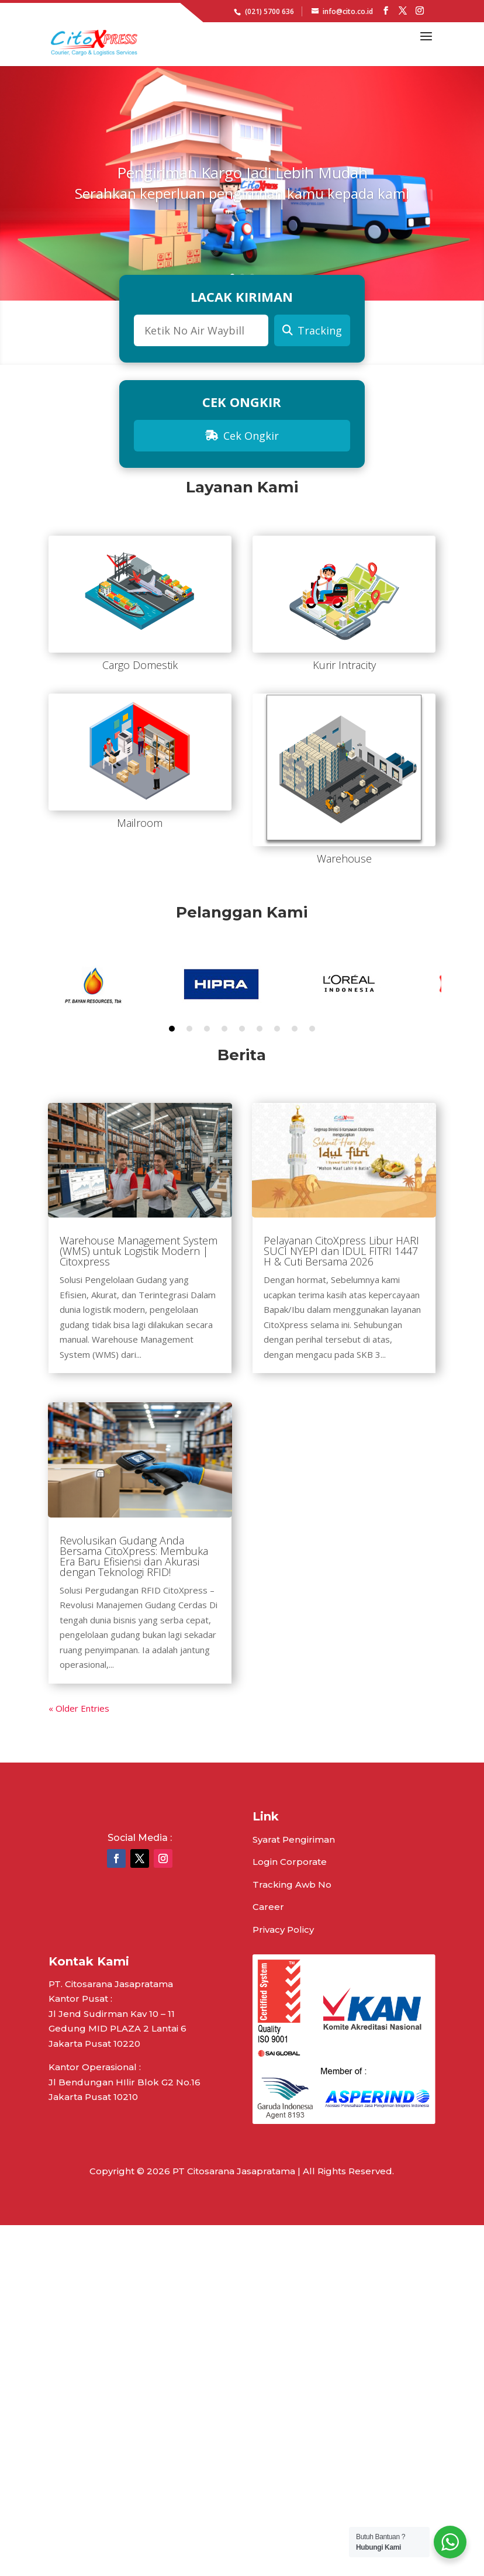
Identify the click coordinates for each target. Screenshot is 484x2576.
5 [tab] (242, 1029)
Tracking (312, 330)
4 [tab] (224, 1029)
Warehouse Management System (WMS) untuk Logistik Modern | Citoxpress (138, 1250)
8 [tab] (295, 1029)
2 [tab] (189, 1029)
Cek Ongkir (242, 436)
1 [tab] (172, 1029)
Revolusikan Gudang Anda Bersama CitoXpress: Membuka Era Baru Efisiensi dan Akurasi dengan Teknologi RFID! (134, 1556)
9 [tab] (312, 1029)
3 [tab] (207, 1029)
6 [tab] (259, 1029)
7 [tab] (277, 1029)
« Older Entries (79, 1708)
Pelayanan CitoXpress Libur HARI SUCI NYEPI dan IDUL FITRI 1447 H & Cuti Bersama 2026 (341, 1250)
